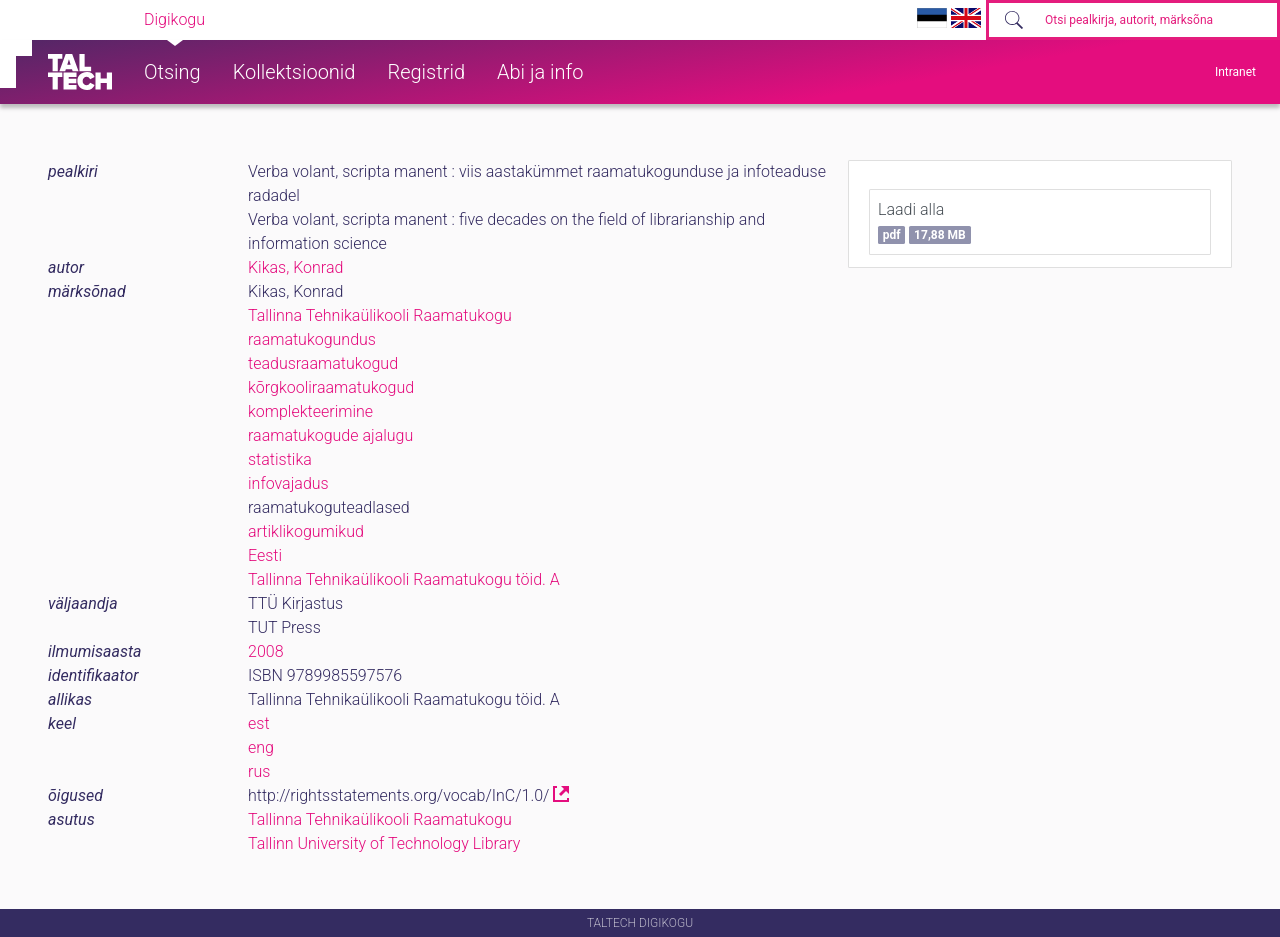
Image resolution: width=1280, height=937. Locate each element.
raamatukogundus (312, 339)
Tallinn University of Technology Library (384, 843)
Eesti (265, 555)
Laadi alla (924, 222)
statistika (280, 459)
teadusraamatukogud (323, 363)
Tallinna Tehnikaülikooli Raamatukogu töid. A (404, 579)
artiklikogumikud (306, 531)
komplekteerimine (310, 411)
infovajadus (288, 483)
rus (259, 771)
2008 (266, 651)
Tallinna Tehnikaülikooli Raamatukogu (380, 315)
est (259, 723)
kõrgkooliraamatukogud (331, 387)
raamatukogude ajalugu (330, 435)
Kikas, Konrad (295, 267)
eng (261, 747)
